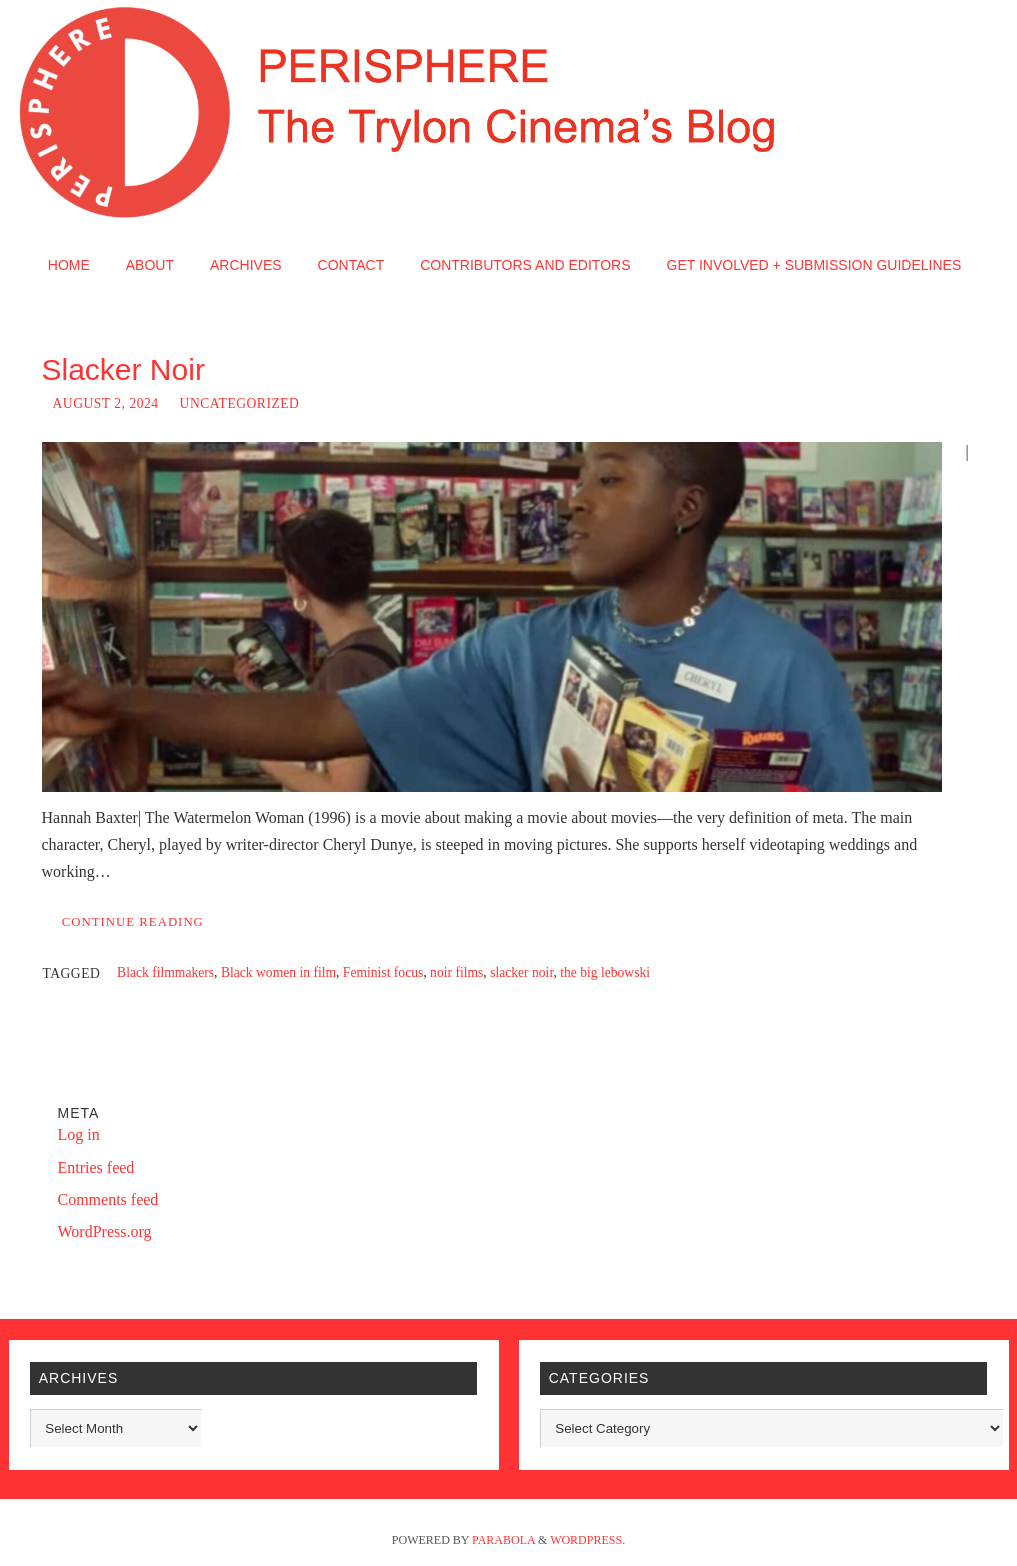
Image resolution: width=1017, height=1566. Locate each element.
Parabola (503, 1540)
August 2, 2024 (106, 403)
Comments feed (108, 1199)
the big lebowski (605, 972)
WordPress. (587, 1540)
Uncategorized (240, 403)
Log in (79, 1134)
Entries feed (96, 1167)
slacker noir (521, 972)
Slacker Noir (123, 369)
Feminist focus (383, 972)
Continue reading (133, 922)
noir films (456, 972)
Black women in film (278, 972)
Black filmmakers (165, 972)
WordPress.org (105, 1231)
